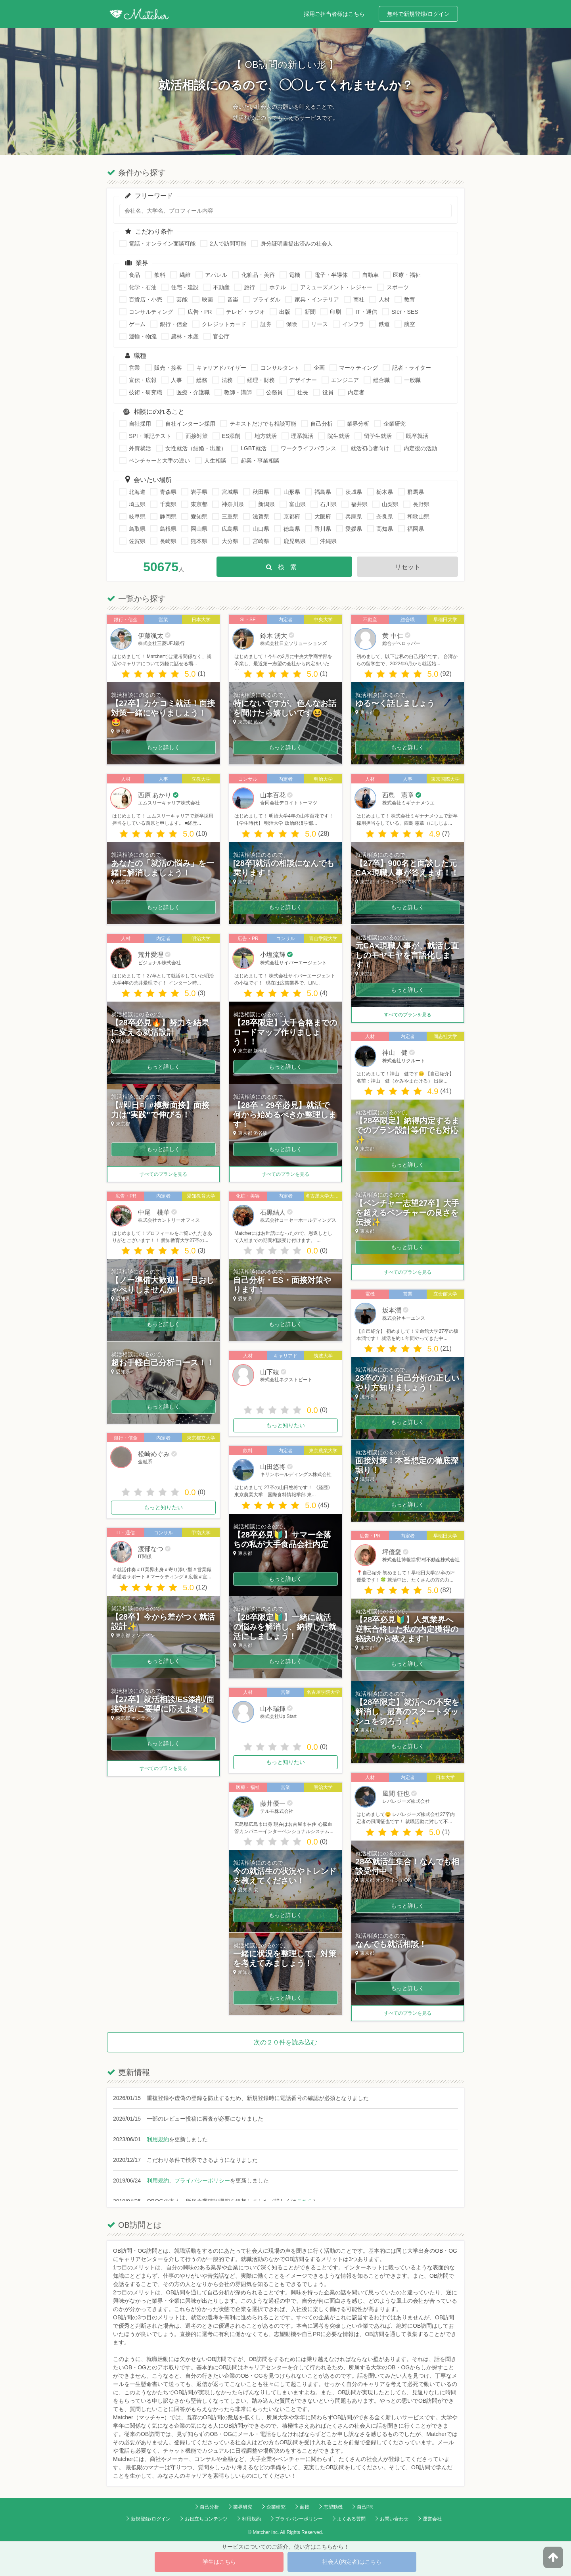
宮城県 (230, 492)
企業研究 (394, 423)
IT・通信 (366, 312)
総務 (201, 380)
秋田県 (261, 492)
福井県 (359, 504)
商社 (358, 299)
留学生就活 (378, 436)
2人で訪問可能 (228, 243)
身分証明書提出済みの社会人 (297, 243)
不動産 (221, 287)
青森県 (168, 492)
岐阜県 (137, 516)
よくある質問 (351, 2519)
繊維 (185, 275)
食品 (134, 275)
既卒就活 (417, 436)
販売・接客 (168, 368)
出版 (284, 312)
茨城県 (353, 492)
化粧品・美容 (258, 275)
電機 (294, 275)
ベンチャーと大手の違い (159, 460)
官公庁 (221, 336)
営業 (134, 368)
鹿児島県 (295, 541)
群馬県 (415, 492)
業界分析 (358, 423)
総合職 (381, 380)
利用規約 (158, 2139)
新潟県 (266, 504)
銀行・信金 (174, 324)
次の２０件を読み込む (285, 2042)
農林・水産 (185, 336)
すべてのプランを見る (164, 1174)
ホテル (277, 287)
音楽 (232, 299)
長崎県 (168, 541)
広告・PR (200, 312)
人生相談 (215, 460)
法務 (227, 380)
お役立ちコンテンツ (206, 2519)
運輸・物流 (143, 336)
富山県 (297, 504)
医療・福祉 (407, 275)
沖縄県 (328, 541)
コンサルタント (280, 368)
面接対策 (197, 436)
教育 (409, 299)
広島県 (230, 529)
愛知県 (199, 516)
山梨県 (390, 504)
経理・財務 (261, 380)
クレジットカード (224, 324)
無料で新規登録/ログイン (418, 14)
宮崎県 (261, 541)
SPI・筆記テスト (150, 436)
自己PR (365, 2507)
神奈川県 (233, 504)
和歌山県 (418, 516)
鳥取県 (137, 529)
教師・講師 (238, 392)
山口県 (261, 529)
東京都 (199, 504)
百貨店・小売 (145, 299)
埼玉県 (137, 504)
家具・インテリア (317, 299)
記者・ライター (411, 368)
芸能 (182, 299)
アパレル (216, 275)
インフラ (353, 324)
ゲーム (137, 324)
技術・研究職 (145, 392)
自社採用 (140, 423)
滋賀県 (261, 516)
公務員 (274, 392)
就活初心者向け (370, 448)
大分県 (230, 541)
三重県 (230, 516)
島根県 (168, 529)
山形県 (292, 492)
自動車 (370, 275)
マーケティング (358, 368)
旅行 (249, 287)
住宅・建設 (185, 287)
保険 (291, 324)
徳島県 (292, 529)
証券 (266, 324)
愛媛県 (353, 529)
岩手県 (199, 492)
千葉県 (168, 504)
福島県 (322, 492)
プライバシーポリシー (202, 2180)
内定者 (356, 392)
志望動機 (333, 2507)
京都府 (292, 516)
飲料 (159, 275)
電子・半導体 (331, 275)
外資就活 (140, 448)
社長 (302, 392)
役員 (327, 392)
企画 (319, 368)
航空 (409, 324)
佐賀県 (137, 541)
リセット (407, 567)
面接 (304, 2507)
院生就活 (339, 436)
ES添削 (231, 436)
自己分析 (321, 423)
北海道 (137, 492)
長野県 (421, 504)
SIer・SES (404, 312)
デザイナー (303, 380)
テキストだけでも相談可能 (263, 423)
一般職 (412, 380)
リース (319, 324)
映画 (207, 299)
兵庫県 (353, 516)
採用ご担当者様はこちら (334, 14)
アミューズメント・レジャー (336, 287)
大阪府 (322, 516)
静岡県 (168, 516)
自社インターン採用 (190, 423)
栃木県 (384, 492)
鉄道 (384, 324)
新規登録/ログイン (150, 2519)
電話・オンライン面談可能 (162, 243)
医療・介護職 (193, 392)
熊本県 (199, 541)
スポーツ (398, 287)
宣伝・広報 (143, 380)
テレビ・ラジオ (245, 312)
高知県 (384, 529)
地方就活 (266, 436)
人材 (384, 299)
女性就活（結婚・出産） (195, 448)
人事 (176, 380)
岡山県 (199, 529)
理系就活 (302, 436)
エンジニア (345, 380)
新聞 (310, 312)
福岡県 (415, 529)
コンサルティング (151, 312)
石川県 (328, 504)
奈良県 (384, 516)
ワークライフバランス (308, 448)
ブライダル (266, 299)
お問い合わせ (394, 2519)
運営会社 (432, 2519)
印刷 (335, 312)
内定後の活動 (420, 448)
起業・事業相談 (260, 460)
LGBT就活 (253, 448)
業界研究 (242, 2507)
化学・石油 (143, 287)
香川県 (322, 529)
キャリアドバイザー (221, 368)
